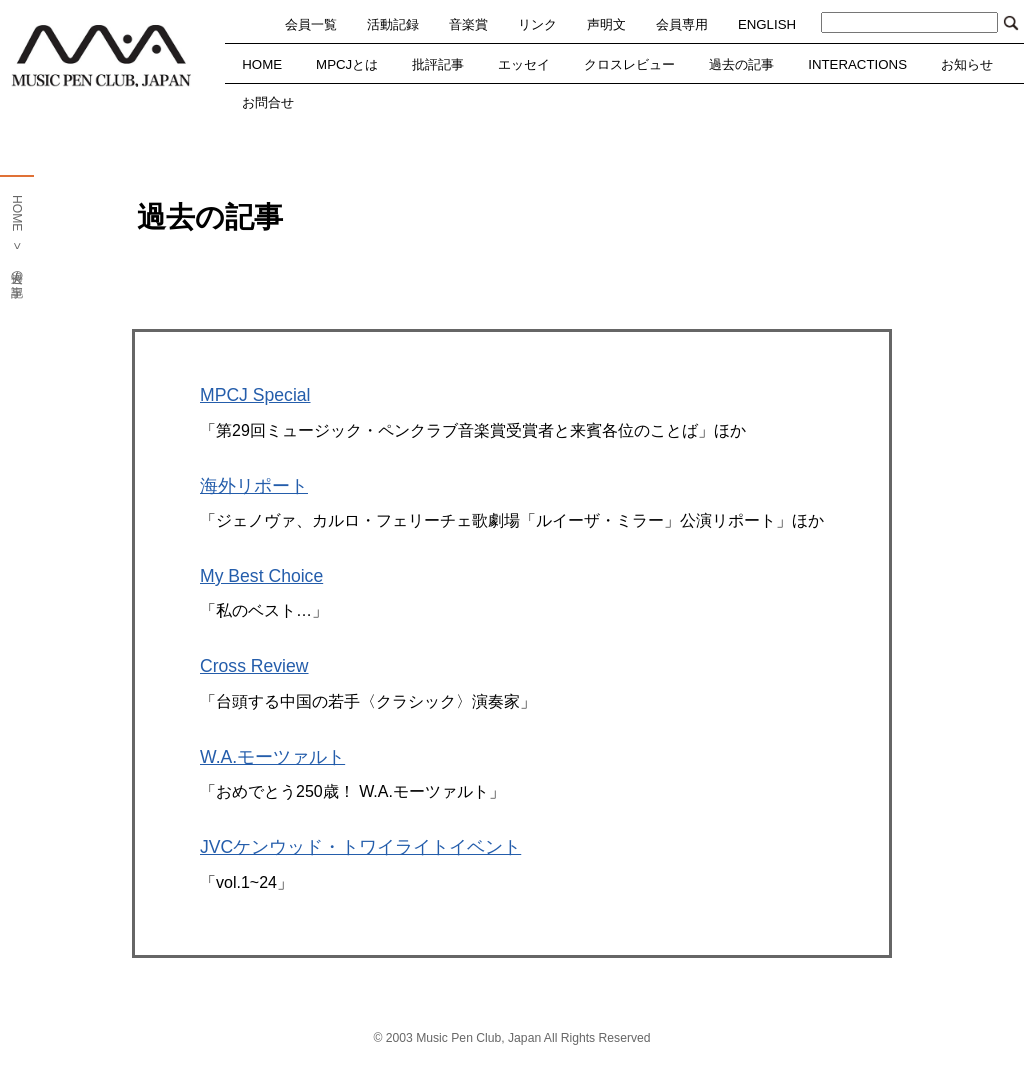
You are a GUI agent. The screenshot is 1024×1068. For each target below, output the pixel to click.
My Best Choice (261, 576)
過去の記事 (741, 64)
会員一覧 (311, 24)
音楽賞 (468, 24)
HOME (262, 64)
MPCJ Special (255, 395)
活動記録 (393, 24)
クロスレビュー (629, 64)
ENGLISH (767, 24)
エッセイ (524, 64)
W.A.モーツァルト (272, 757)
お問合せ (268, 102)
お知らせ (967, 64)
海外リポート (254, 486)
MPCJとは (347, 64)
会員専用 (682, 24)
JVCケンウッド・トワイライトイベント (360, 847)
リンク (537, 24)
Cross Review (254, 666)
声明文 (606, 24)
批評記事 (438, 64)
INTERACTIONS (857, 64)
